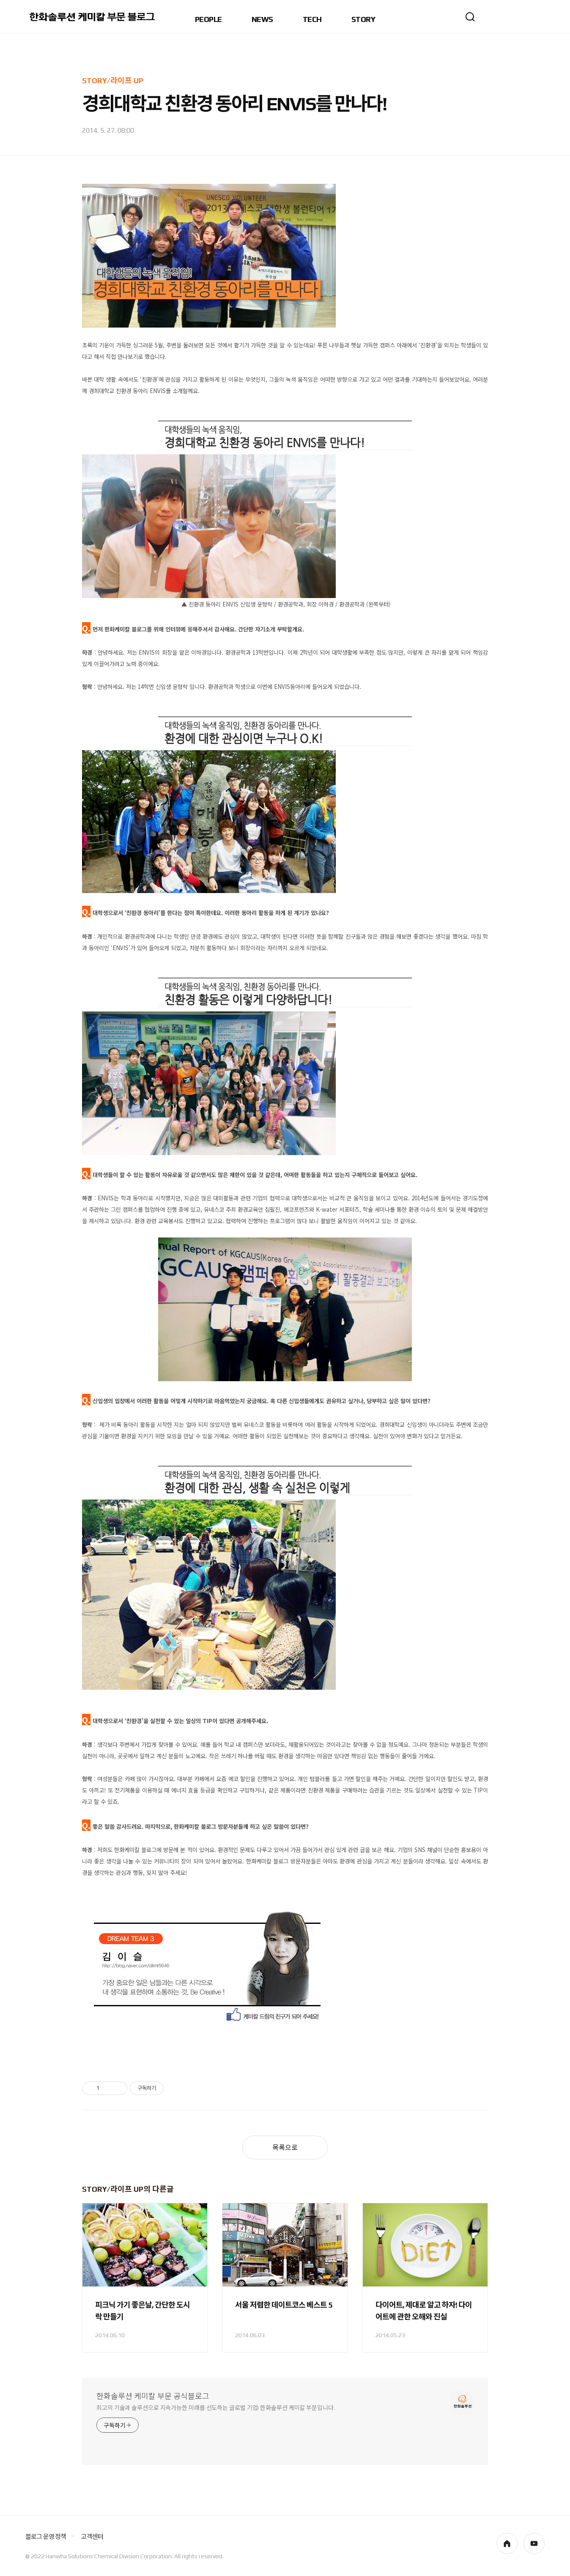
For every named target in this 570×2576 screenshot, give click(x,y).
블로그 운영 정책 (45, 2536)
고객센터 (92, 2536)
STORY (363, 20)
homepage (507, 2543)
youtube (534, 2543)
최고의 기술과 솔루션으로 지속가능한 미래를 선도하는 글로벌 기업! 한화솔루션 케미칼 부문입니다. (215, 2407)
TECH (312, 20)
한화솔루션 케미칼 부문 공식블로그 (152, 2396)
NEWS (262, 20)
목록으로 (285, 2148)
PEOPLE (208, 20)
